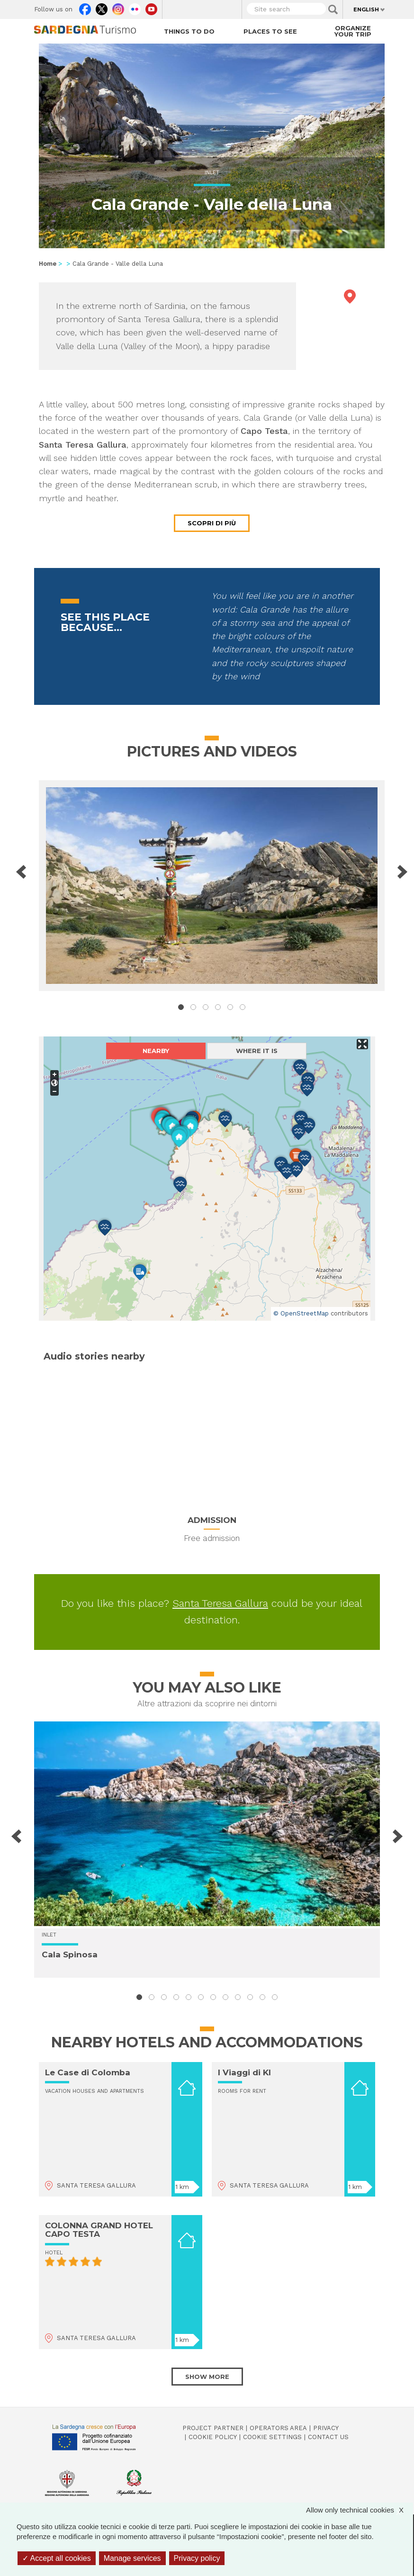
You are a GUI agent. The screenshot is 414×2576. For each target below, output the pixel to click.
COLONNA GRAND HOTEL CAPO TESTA (99, 2230)
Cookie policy (213, 2437)
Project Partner (212, 2428)
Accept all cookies (56, 2558)
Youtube (151, 7)
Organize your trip (352, 31)
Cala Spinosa (70, 1954)
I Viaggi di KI (244, 2072)
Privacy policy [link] (197, 2558)
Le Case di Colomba (87, 2072)
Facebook (85, 7)
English (366, 9)
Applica (333, 9)
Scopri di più (212, 523)
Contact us (328, 2437)
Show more (207, 2376)
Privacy (326, 2428)
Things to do (189, 31)
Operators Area (278, 2428)
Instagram (118, 7)
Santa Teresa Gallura (220, 1603)
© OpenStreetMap (301, 1313)
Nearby (156, 1050)
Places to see (270, 31)
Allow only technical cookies (359, 2510)
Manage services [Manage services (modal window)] (132, 2558)
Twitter (102, 7)
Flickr (135, 7)
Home (47, 263)
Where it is (257, 1050)
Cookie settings (272, 2437)
